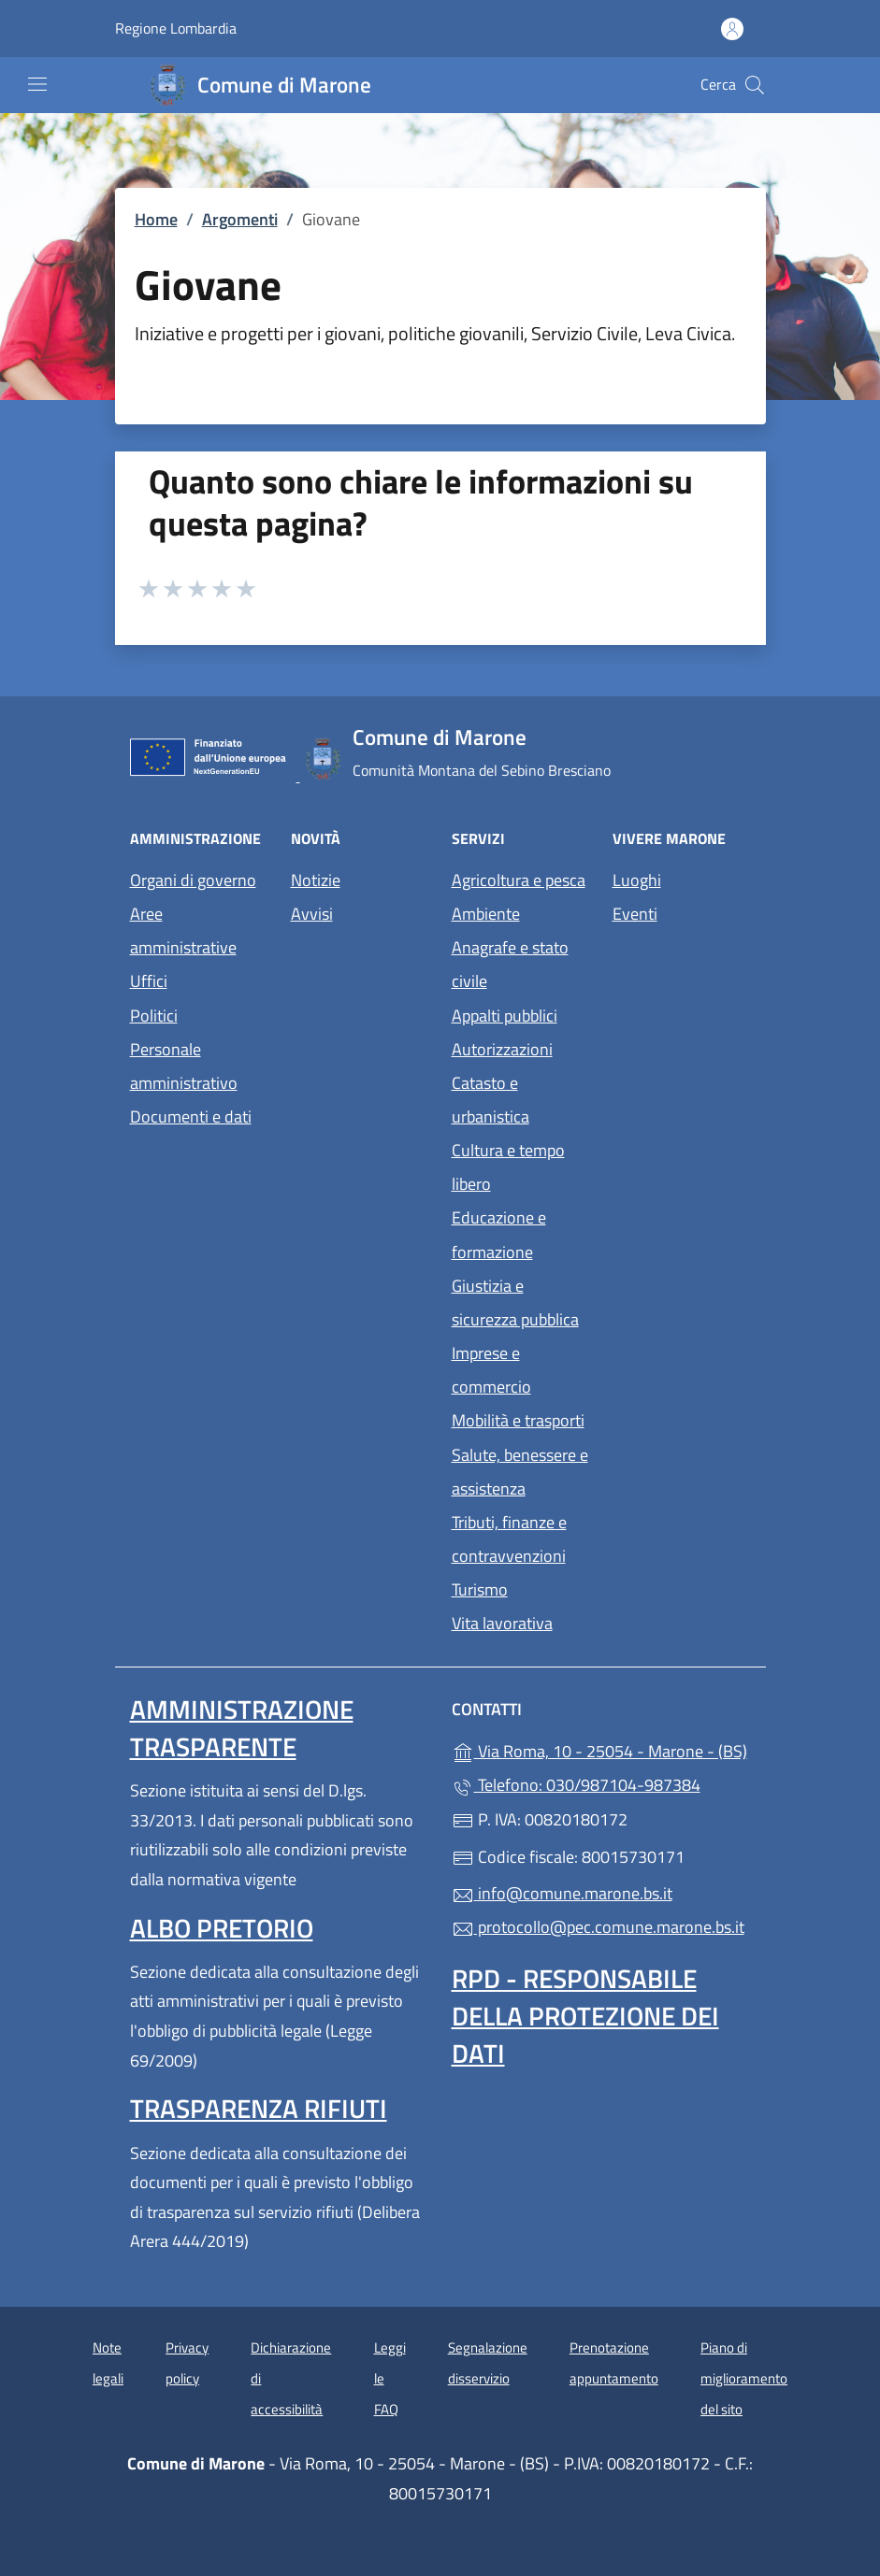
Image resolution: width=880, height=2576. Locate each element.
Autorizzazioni (502, 1049)
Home (156, 219)
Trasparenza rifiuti (258, 2108)
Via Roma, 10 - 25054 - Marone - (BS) (601, 1749)
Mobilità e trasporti (518, 1420)
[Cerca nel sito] (754, 85)
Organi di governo (193, 880)
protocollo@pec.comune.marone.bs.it (598, 1926)
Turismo (480, 1589)
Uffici (148, 981)
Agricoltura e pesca (518, 880)
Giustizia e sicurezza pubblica (515, 1302)
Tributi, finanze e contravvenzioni (509, 1539)
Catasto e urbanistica (490, 1099)
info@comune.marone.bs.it (562, 1893)
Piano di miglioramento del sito (743, 2378)
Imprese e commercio (491, 1369)
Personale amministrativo (184, 1066)
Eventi (635, 913)
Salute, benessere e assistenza (520, 1471)
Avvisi (312, 913)
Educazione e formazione (499, 1234)
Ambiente (486, 913)
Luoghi (637, 880)
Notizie (315, 880)
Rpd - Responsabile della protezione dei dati (585, 2015)
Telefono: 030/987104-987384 (576, 1784)
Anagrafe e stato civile (510, 964)
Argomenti (240, 219)
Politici (154, 1015)
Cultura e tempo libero (508, 1167)
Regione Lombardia (176, 28)
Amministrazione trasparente (241, 1728)
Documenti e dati (191, 1116)
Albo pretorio (221, 1928)
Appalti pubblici (504, 1015)
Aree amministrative (183, 930)
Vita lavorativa (502, 1623)
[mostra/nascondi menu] (37, 84)
